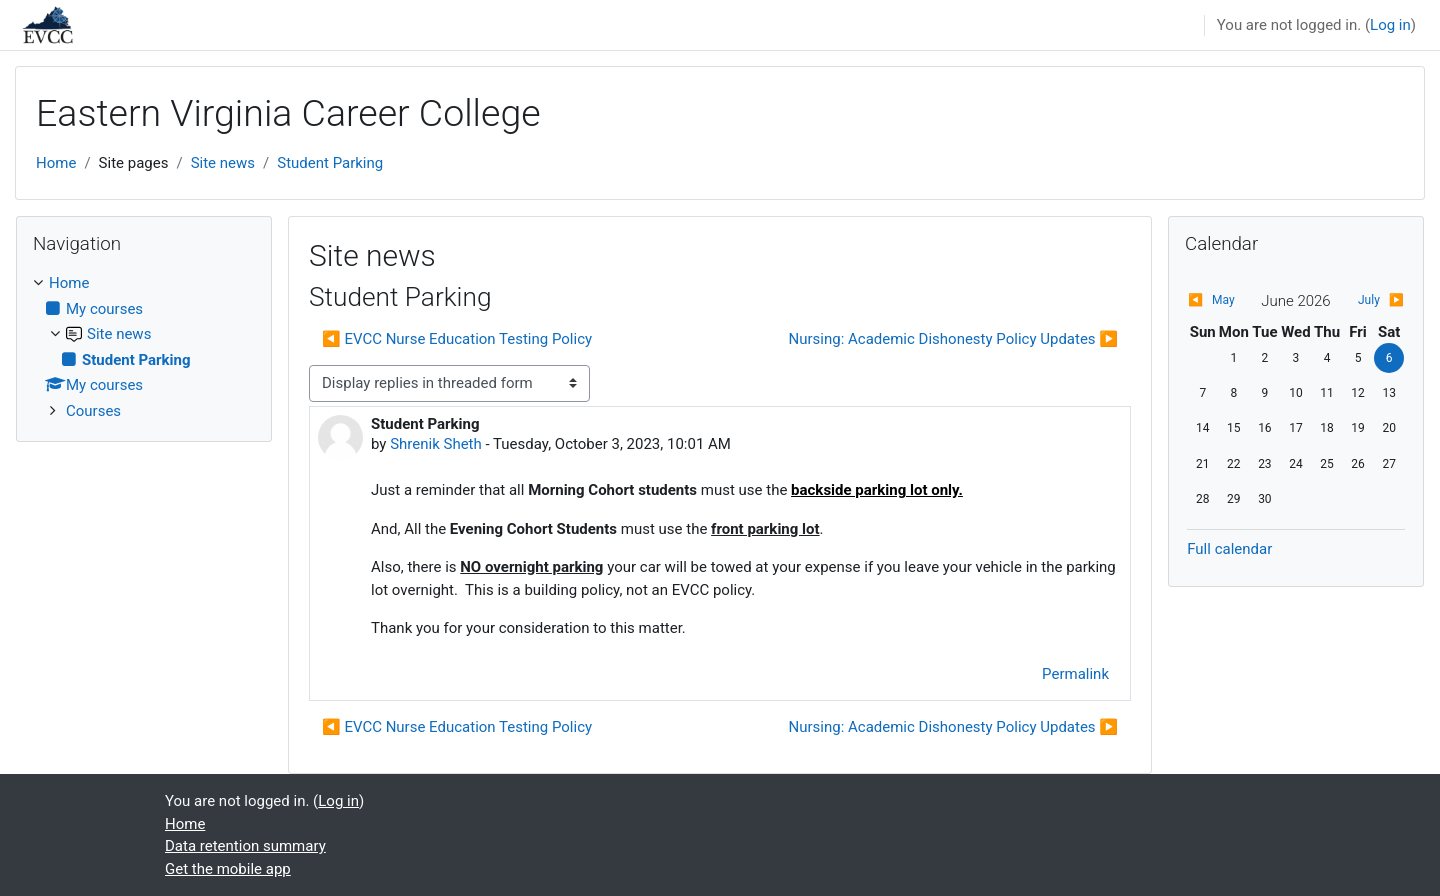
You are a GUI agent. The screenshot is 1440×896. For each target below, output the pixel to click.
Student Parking (330, 163)
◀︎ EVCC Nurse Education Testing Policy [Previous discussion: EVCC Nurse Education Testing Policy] (457, 339)
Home (56, 163)
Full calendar (1229, 549)
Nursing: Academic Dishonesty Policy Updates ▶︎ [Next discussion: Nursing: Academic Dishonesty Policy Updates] (954, 339)
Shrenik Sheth (436, 444)
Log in (1390, 25)
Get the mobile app (228, 869)
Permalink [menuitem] (1075, 674)
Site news (223, 163)
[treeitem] (144, 347)
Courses (93, 411)
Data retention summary (245, 846)
